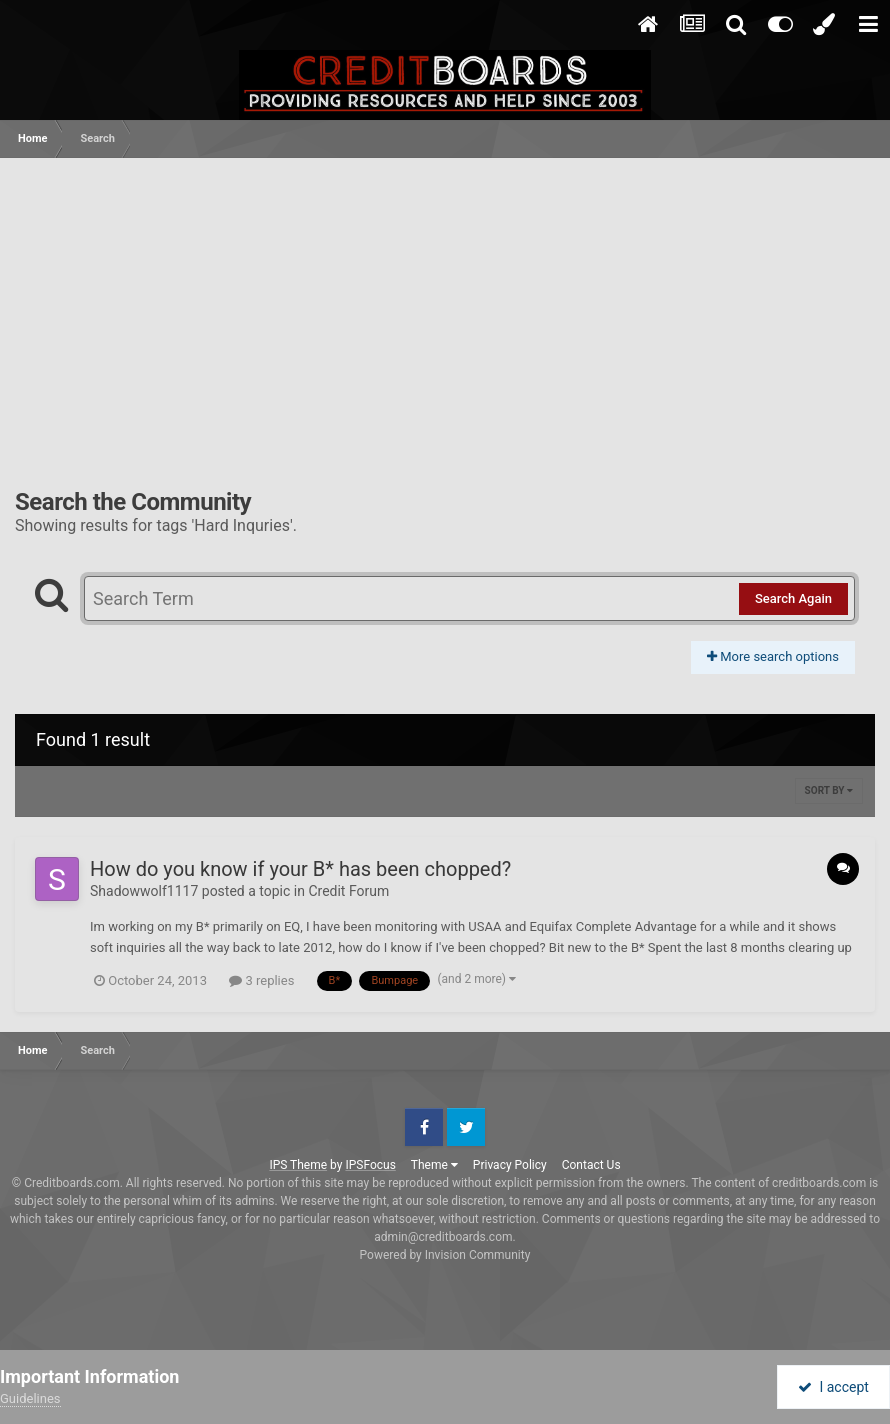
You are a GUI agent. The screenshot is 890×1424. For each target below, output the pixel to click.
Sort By (829, 790)
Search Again (793, 598)
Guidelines (30, 1398)
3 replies (261, 980)
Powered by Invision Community (445, 1255)
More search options (773, 656)
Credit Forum (348, 891)
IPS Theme (298, 1165)
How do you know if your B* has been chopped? (300, 869)
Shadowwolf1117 (144, 891)
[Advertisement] (445, 308)
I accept (833, 1387)
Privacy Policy (510, 1165)
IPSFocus (370, 1165)
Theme (434, 1165)
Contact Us (591, 1165)
